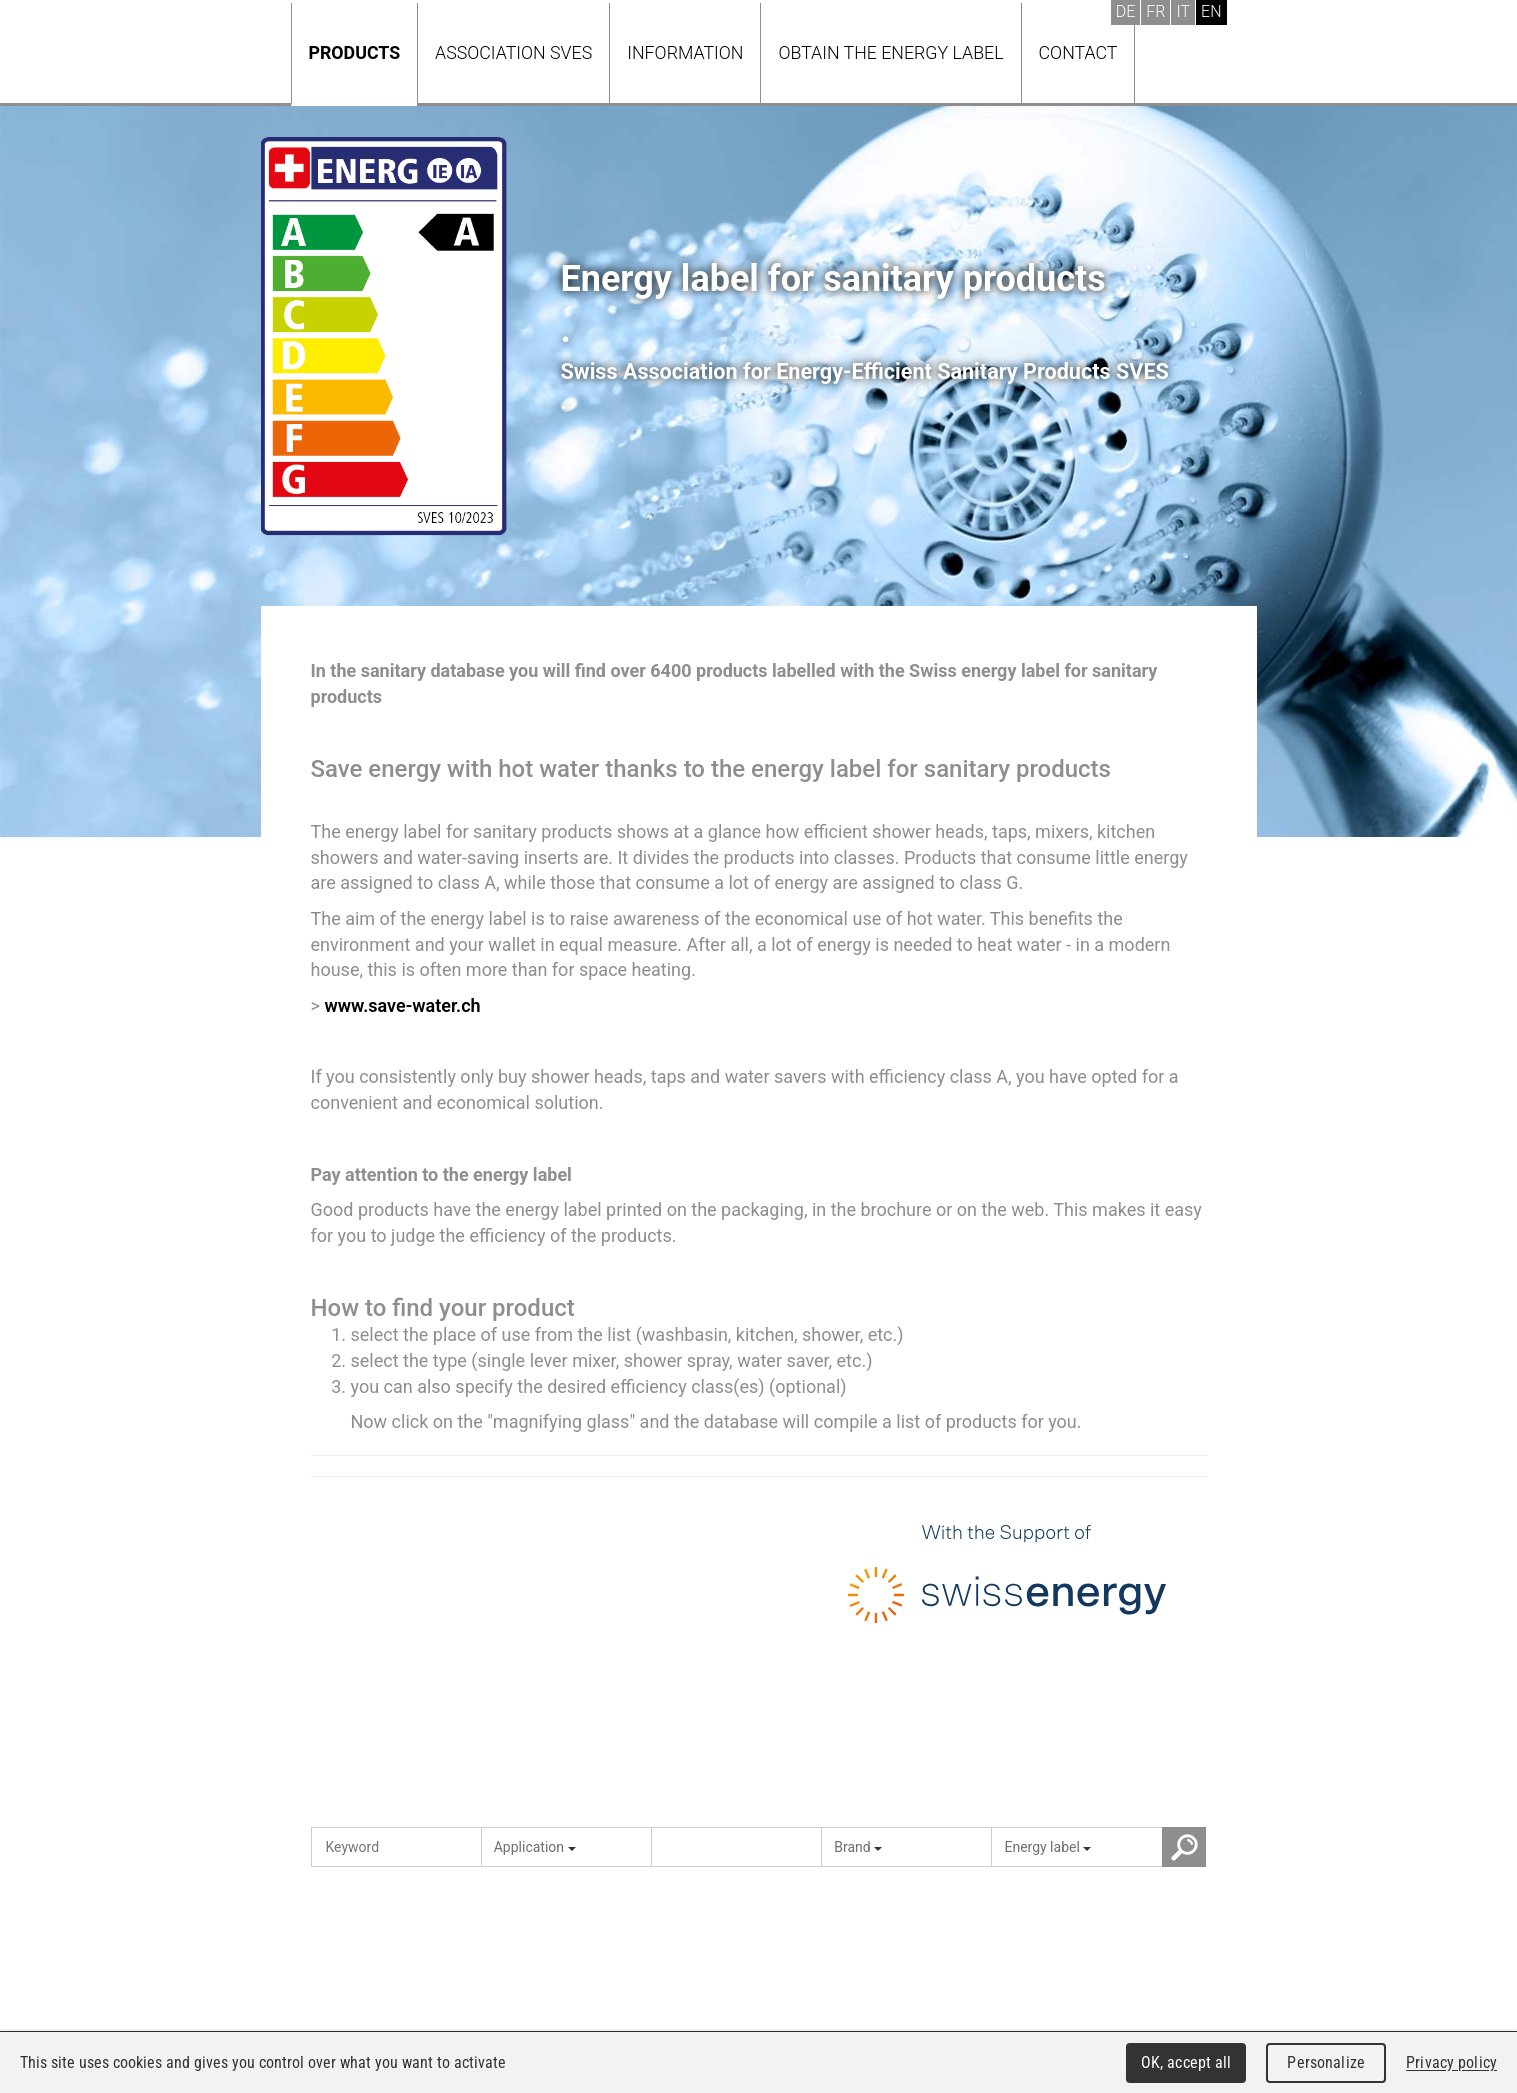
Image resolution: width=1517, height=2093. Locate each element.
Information (685, 52)
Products (355, 52)
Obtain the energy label (890, 52)
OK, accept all (1186, 2062)
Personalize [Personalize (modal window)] (1325, 2062)
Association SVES (513, 52)
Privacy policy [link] (1451, 2062)
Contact (1078, 52)
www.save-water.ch (402, 1005)
